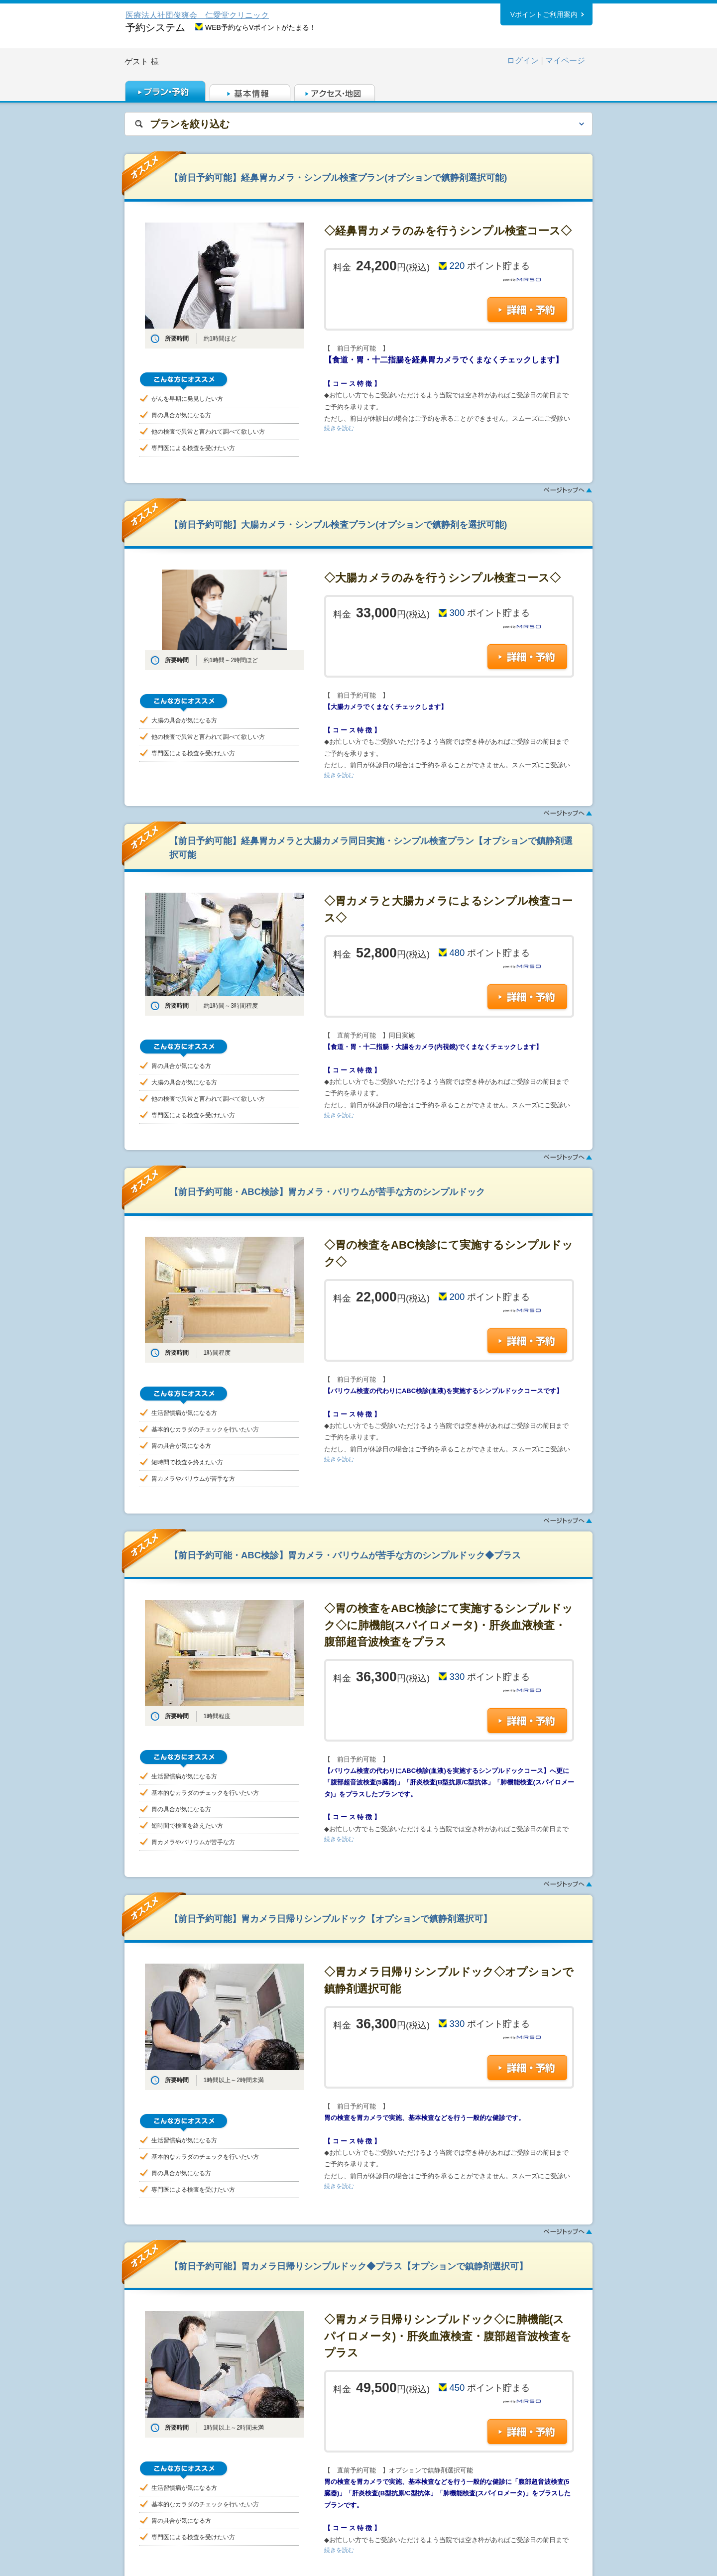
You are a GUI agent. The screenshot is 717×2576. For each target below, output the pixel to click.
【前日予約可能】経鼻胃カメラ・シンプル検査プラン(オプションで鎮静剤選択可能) (338, 177)
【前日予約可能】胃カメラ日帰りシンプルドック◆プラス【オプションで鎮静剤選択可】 (348, 2266)
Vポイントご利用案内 (544, 14)
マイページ (565, 60)
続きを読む (339, 428)
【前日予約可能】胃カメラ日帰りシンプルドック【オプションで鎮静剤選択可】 (330, 1918)
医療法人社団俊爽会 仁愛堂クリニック (197, 15)
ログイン (523, 60)
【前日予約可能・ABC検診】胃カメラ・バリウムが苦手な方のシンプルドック (327, 1191)
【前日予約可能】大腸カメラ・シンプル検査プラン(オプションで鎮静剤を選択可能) (338, 524)
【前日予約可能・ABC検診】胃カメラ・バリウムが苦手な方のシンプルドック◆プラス (345, 1555)
